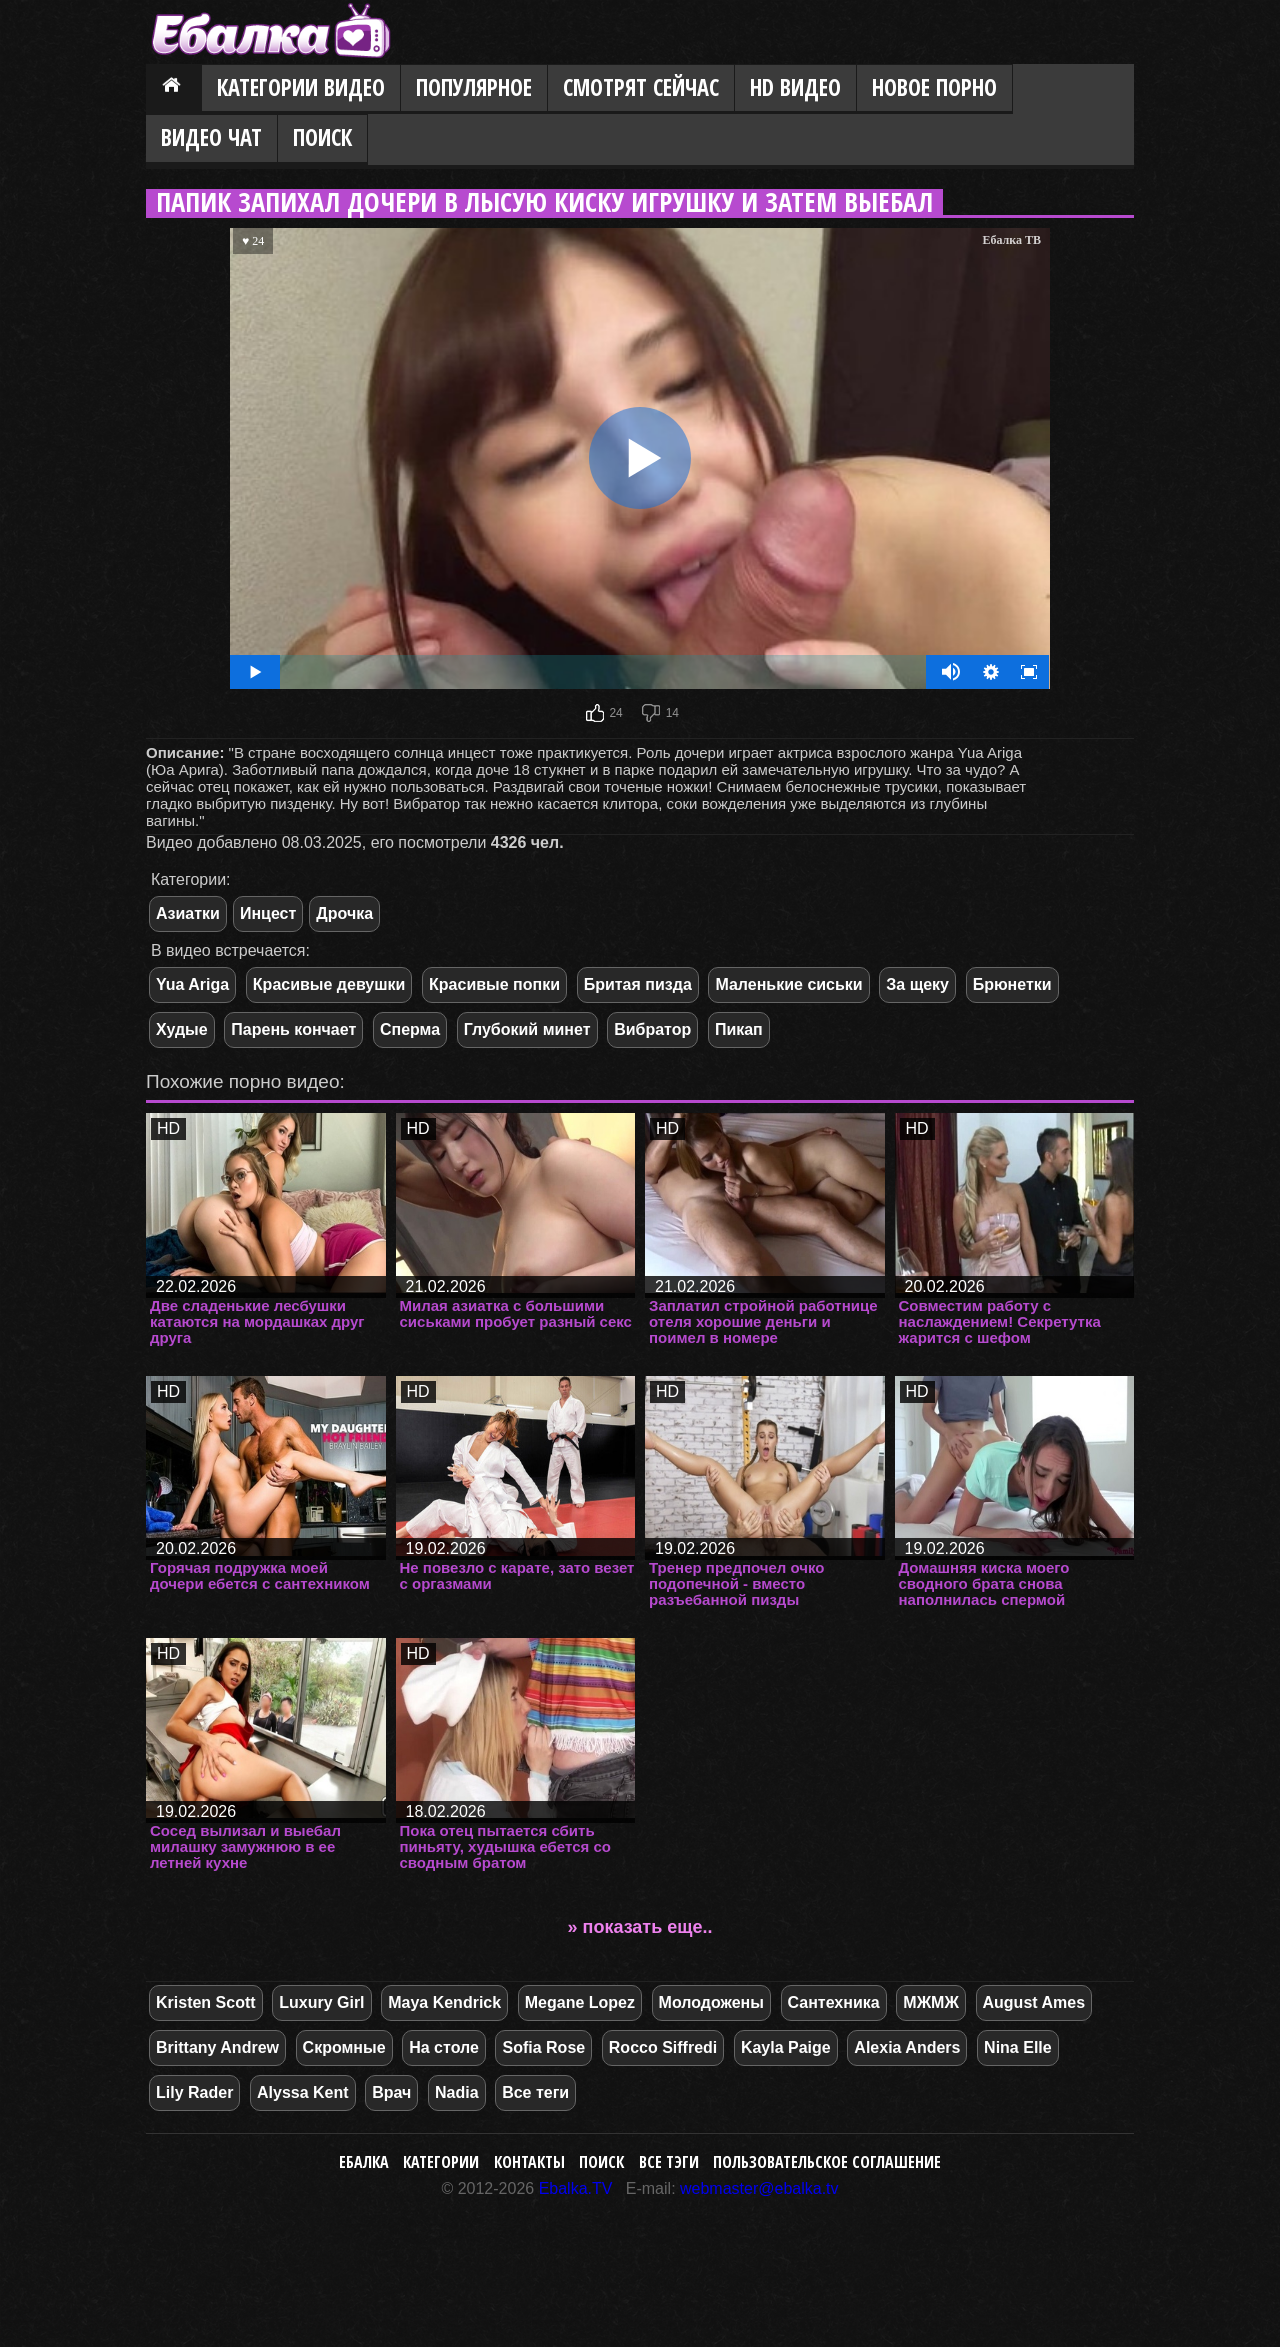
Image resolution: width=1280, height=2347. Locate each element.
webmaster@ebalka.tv (759, 2188)
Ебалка (364, 2162)
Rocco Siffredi (663, 2047)
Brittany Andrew (217, 2047)
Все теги (535, 2092)
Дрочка (344, 913)
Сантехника (834, 2002)
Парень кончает (293, 1029)
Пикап (739, 1029)
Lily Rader (194, 2092)
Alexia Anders (907, 2047)
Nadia (457, 2092)
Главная (174, 89)
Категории (441, 2162)
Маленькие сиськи (788, 984)
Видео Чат (211, 137)
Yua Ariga (192, 984)
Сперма (410, 1029)
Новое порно (934, 87)
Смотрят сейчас (641, 87)
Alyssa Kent (303, 2092)
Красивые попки (494, 984)
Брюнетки (1012, 984)
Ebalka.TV (576, 2188)
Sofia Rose (543, 2047)
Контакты (529, 2162)
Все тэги (669, 2162)
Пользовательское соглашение (827, 2162)
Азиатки (188, 913)
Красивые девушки (329, 984)
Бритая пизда (638, 984)
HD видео (795, 87)
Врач (391, 2092)
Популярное (474, 87)
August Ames (1034, 2002)
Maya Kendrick (444, 2002)
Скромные (344, 2047)
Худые (182, 1029)
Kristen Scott (206, 2002)
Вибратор (652, 1029)
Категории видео (301, 87)
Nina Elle (1018, 2047)
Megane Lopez (580, 2002)
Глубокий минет (527, 1029)
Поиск (322, 137)
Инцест (268, 913)
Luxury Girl (321, 2002)
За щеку (917, 984)
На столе (444, 2047)
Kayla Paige (786, 2047)
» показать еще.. (640, 1927)
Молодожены (711, 2002)
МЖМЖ (931, 2002)
